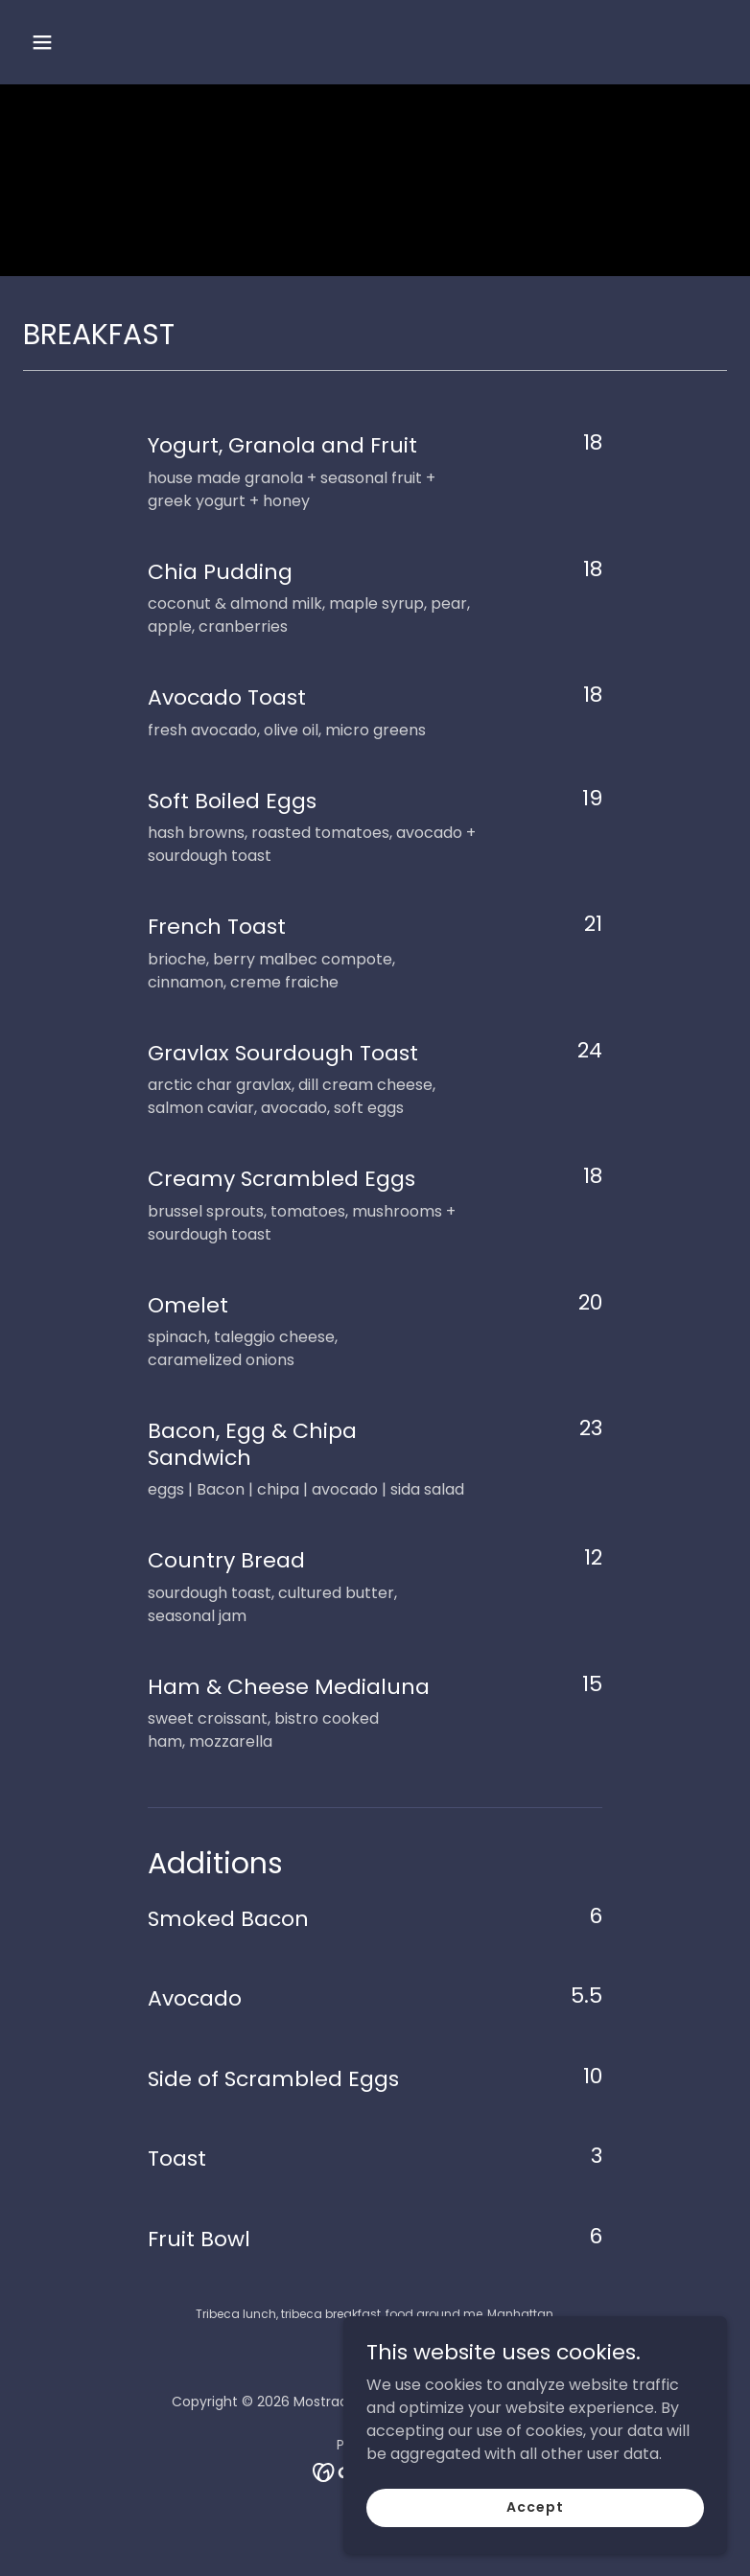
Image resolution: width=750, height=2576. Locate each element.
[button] (104, 42)
